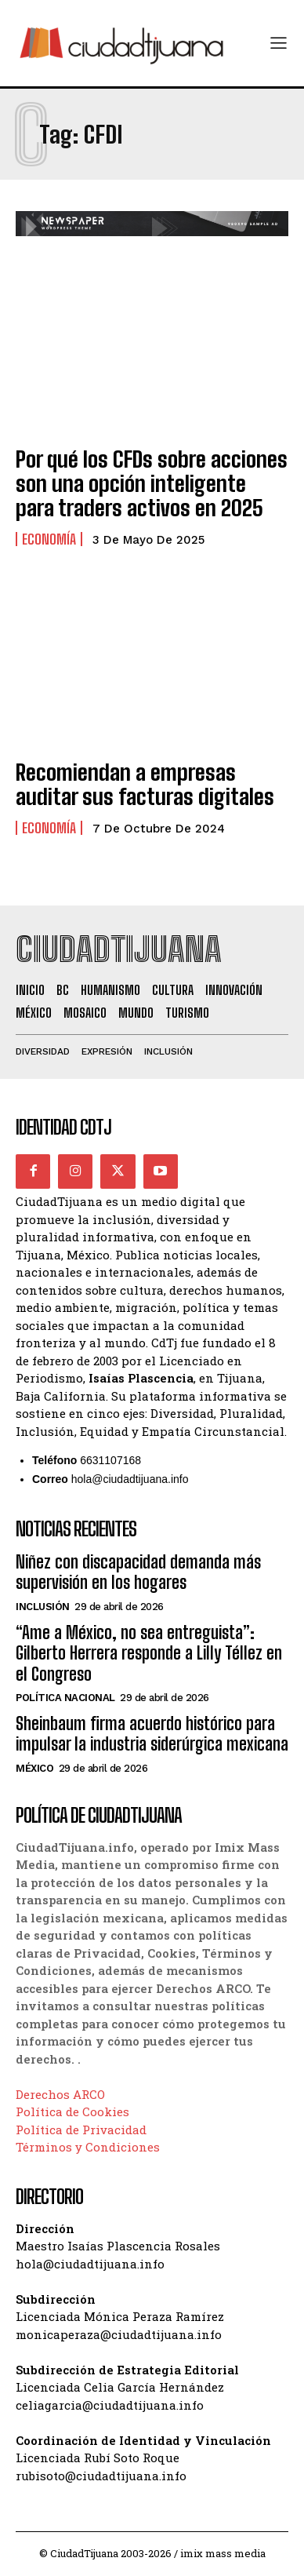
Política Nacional (65, 1697)
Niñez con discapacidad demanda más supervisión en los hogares (138, 1572)
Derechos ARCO (60, 2094)
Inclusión (43, 1606)
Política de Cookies (72, 2111)
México (34, 1768)
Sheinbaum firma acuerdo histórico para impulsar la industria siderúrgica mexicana (152, 1733)
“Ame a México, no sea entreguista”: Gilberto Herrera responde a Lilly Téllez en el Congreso (149, 1653)
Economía (49, 539)
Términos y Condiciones (88, 2147)
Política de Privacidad (81, 2129)
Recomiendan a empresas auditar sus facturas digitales (145, 784)
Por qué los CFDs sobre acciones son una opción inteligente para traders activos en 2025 (152, 483)
